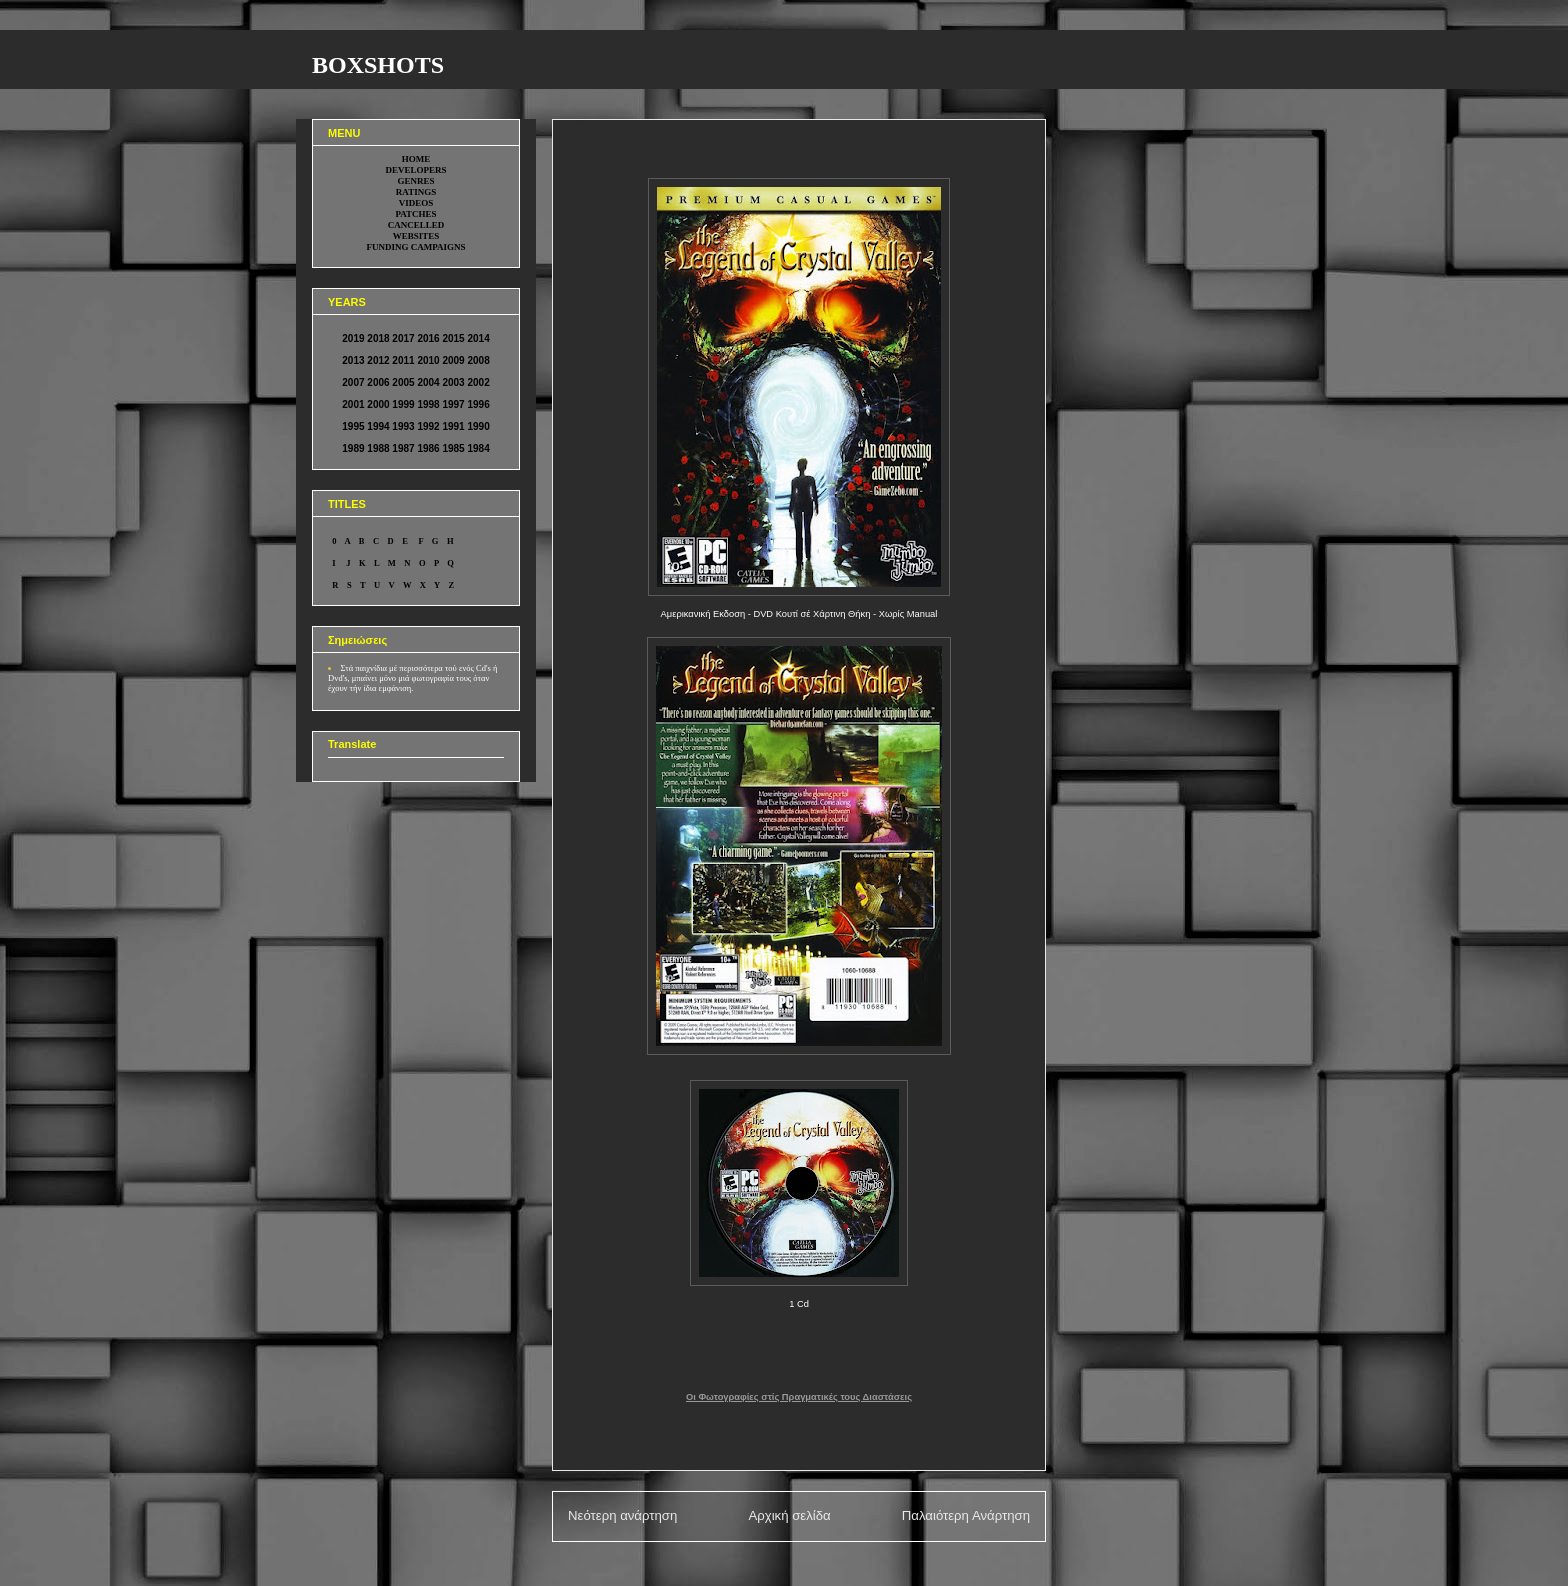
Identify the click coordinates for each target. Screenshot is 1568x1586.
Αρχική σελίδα (789, 1515)
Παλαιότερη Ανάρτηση (966, 1515)
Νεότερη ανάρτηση (622, 1515)
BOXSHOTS (378, 65)
